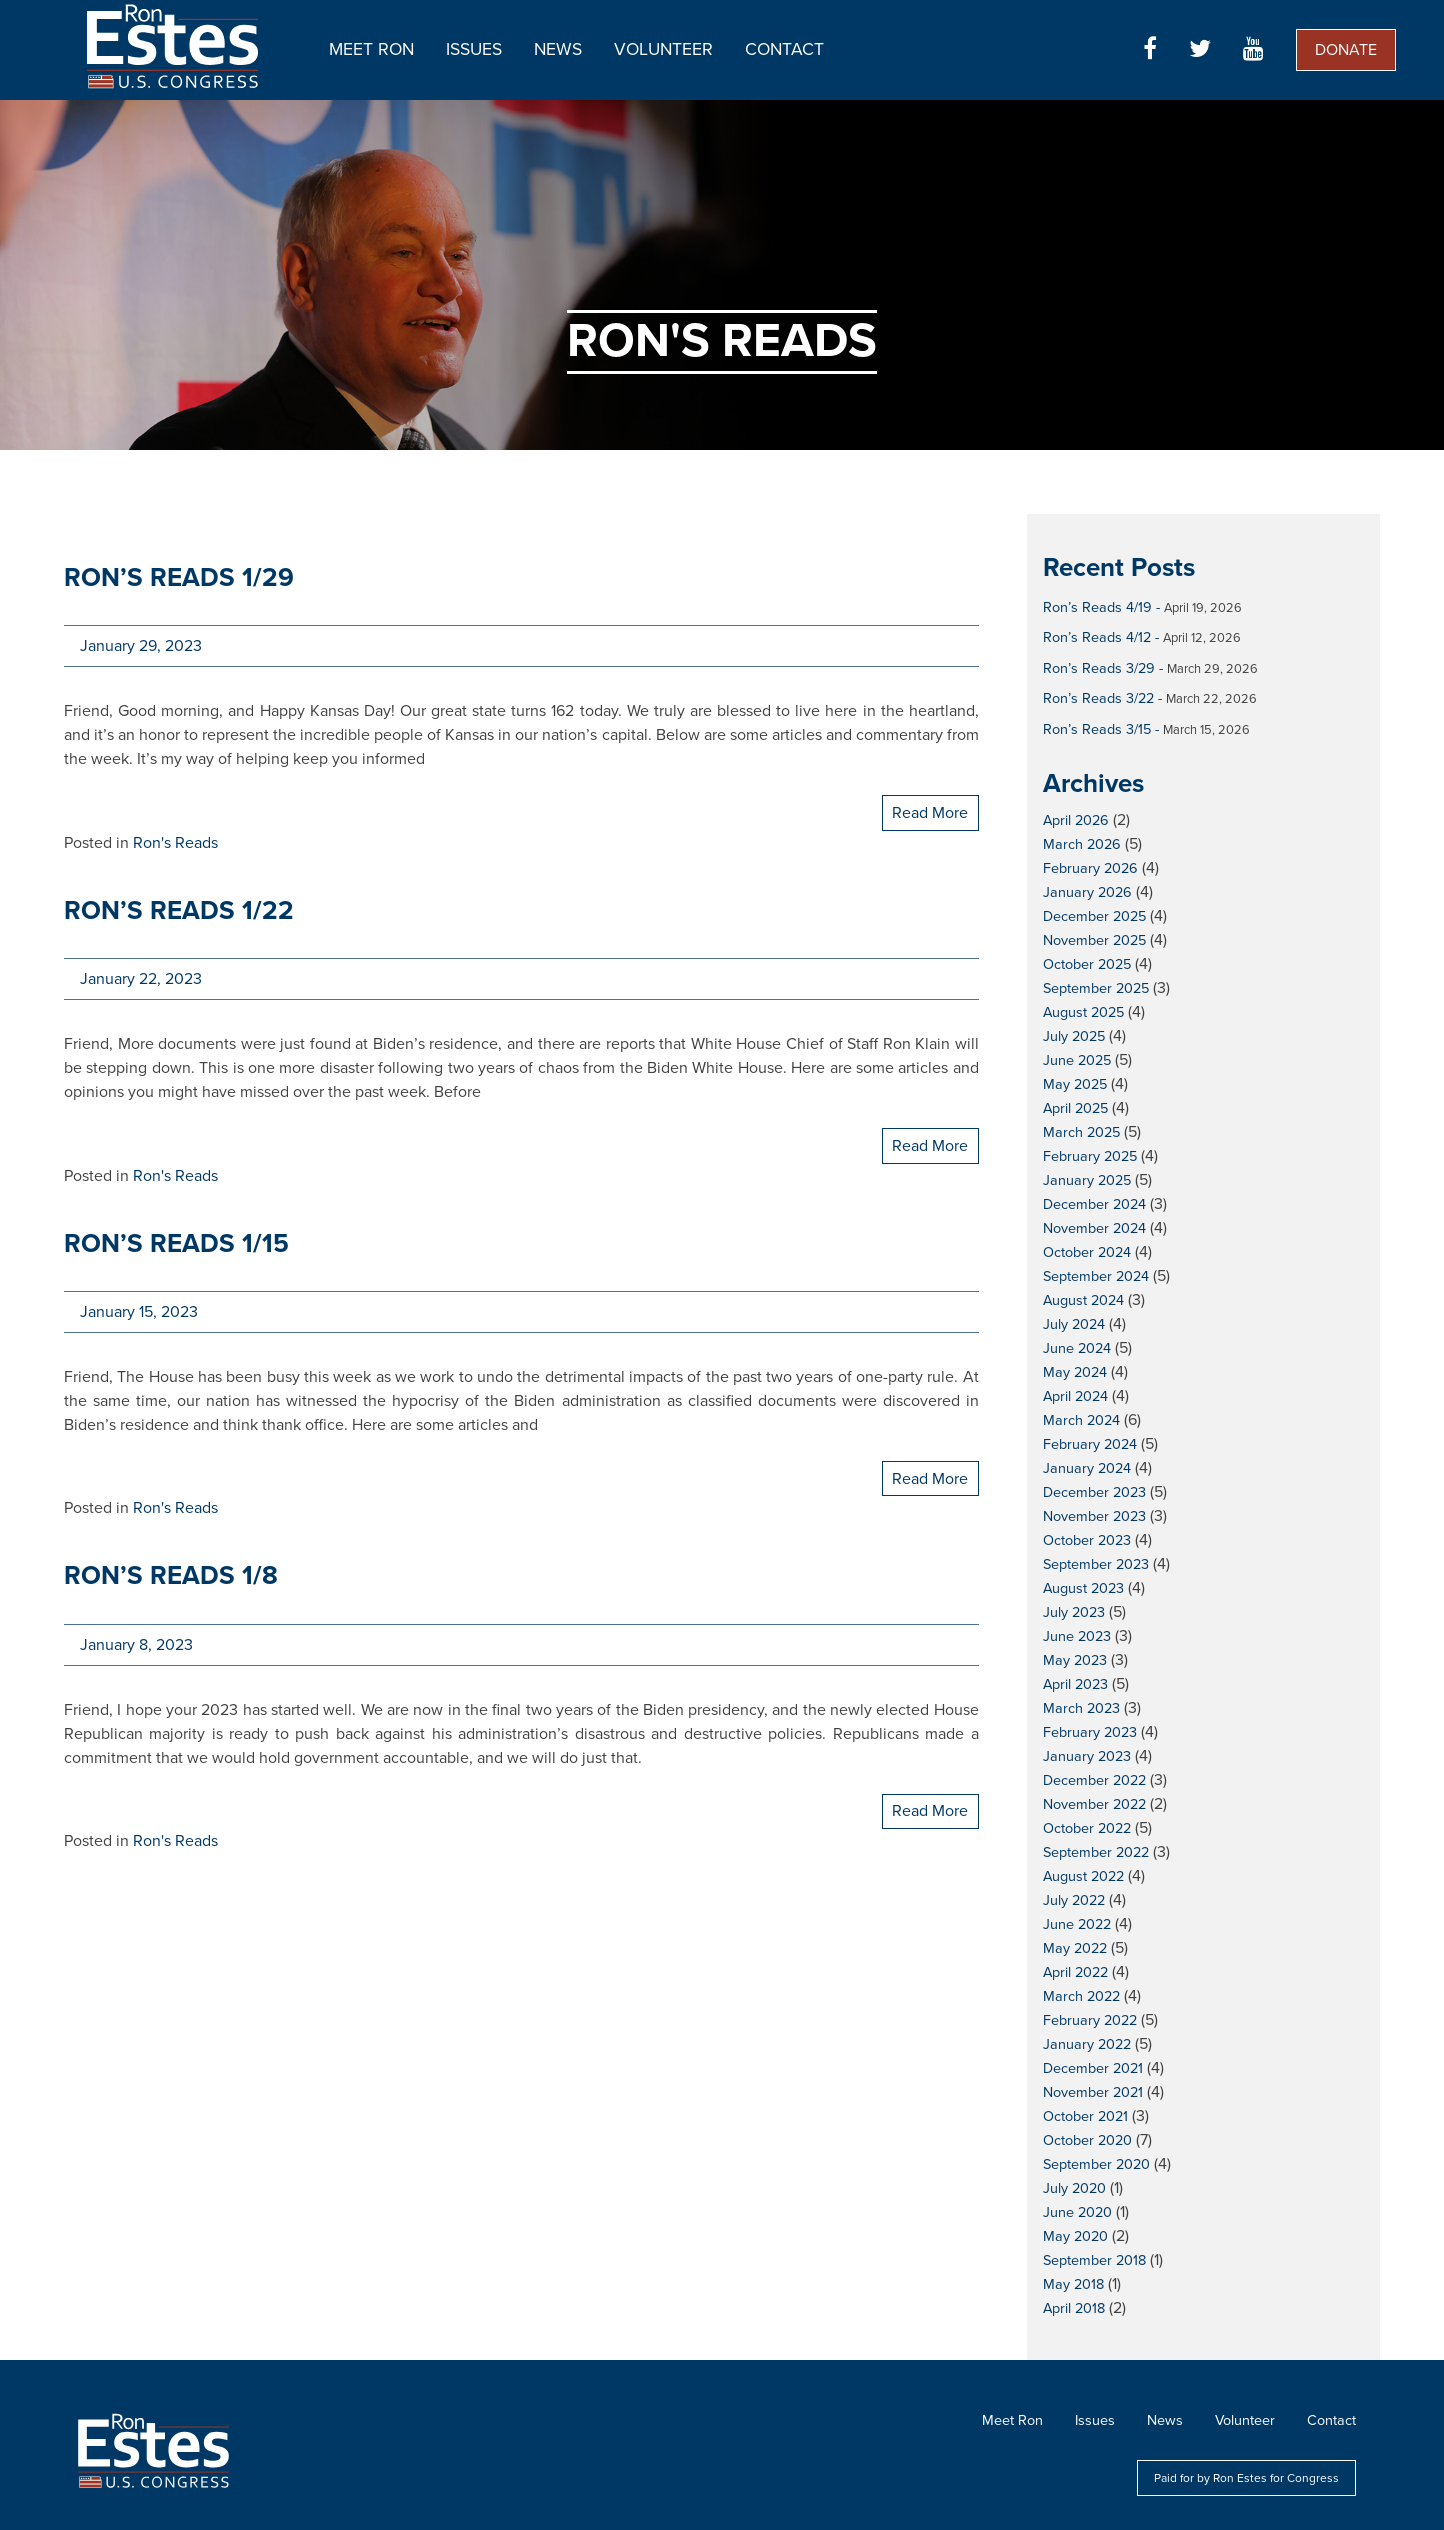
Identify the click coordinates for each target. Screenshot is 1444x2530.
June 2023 (1077, 1636)
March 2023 (1081, 1708)
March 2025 (1081, 1132)
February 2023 (1090, 1732)
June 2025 (1077, 1060)
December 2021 (1093, 2068)
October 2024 (1087, 1252)
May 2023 (1075, 1660)
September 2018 (1094, 2260)
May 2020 (1075, 2236)
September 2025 (1096, 988)
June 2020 (1077, 2212)
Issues (474, 49)
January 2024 (1087, 1468)
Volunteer (663, 49)
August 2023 (1083, 1588)
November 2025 (1094, 940)
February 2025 (1090, 1156)
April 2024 (1075, 1396)
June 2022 (1077, 1924)
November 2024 (1094, 1228)
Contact (784, 49)
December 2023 (1094, 1492)
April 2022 (1075, 1972)
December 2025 (1094, 916)
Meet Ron (371, 49)
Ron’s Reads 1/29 (179, 577)
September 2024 (1096, 1276)
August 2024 (1083, 1300)
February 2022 (1090, 2020)
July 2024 (1074, 1324)
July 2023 (1074, 1612)
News (558, 49)
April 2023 (1075, 1684)
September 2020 (1096, 2164)
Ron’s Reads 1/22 (179, 910)
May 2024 (1075, 1372)
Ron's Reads (175, 843)
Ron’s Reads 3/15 (1097, 729)
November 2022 (1094, 1804)
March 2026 (1082, 844)
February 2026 (1090, 868)
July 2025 (1074, 1036)
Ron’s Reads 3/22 (1098, 698)
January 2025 (1087, 1180)
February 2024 (1090, 1444)
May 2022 (1075, 1948)
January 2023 (1087, 1756)
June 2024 (1077, 1348)
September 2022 (1096, 1852)
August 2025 (1083, 1012)
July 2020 (1074, 2188)
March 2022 (1081, 1996)
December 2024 (1094, 1204)
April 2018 (1074, 2308)
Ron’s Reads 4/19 (1097, 607)
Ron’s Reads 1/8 (171, 1575)
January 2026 (1087, 892)
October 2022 (1087, 1828)
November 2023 (1094, 1516)
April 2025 (1075, 1108)
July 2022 (1074, 1900)
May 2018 (1073, 2284)
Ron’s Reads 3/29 (1099, 668)
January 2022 (1087, 2044)
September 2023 (1096, 1564)
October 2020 (1087, 2140)
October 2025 (1087, 964)
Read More (930, 813)
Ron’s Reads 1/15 (176, 1243)
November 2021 (1093, 2092)
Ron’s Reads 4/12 (1097, 637)
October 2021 (1085, 2116)
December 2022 (1094, 1780)
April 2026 (1076, 820)
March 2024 (1081, 1420)
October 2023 (1087, 1540)
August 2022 (1083, 1876)
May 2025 (1075, 1084)
